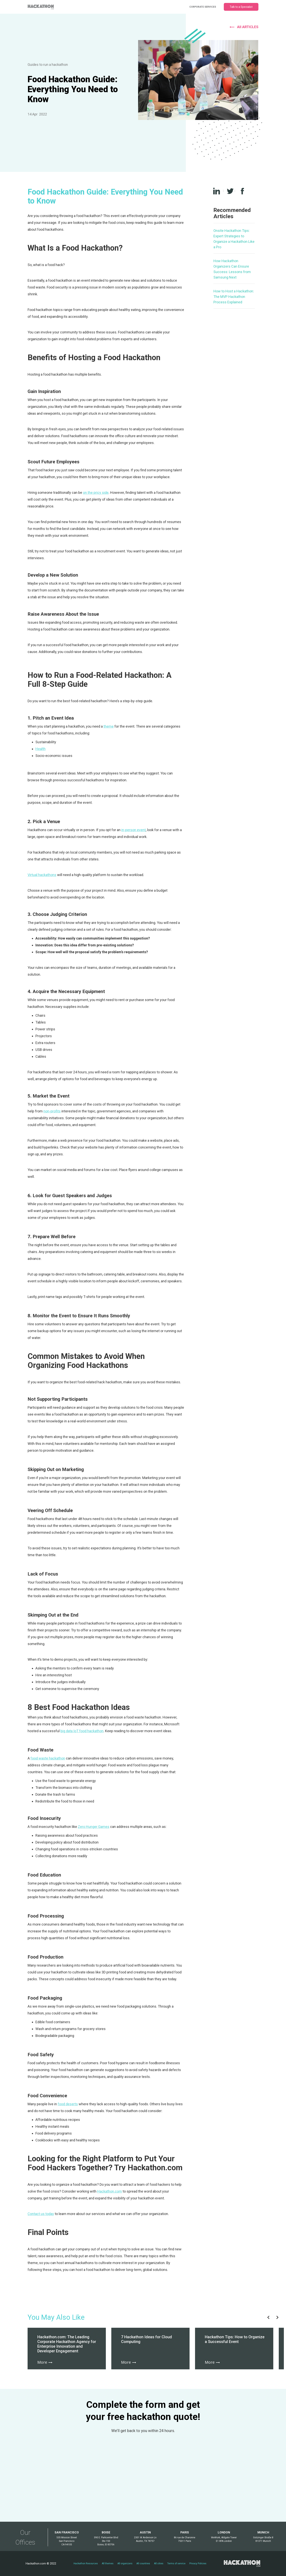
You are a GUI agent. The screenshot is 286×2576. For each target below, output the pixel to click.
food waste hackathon (48, 1758)
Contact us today (41, 2214)
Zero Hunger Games (93, 1827)
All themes (107, 2563)
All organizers (124, 2563)
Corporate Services (202, 6)
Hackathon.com (109, 2191)
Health (40, 749)
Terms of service (176, 2563)
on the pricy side (96, 492)
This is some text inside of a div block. (151, 2350)
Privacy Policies (197, 2563)
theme (108, 726)
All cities (158, 2563)
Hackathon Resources (86, 2563)
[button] (277, 2317)
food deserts (68, 2104)
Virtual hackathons (42, 875)
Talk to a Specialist (241, 6)
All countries (143, 2563)
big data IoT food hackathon (81, 1731)
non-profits (52, 1111)
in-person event (133, 830)
